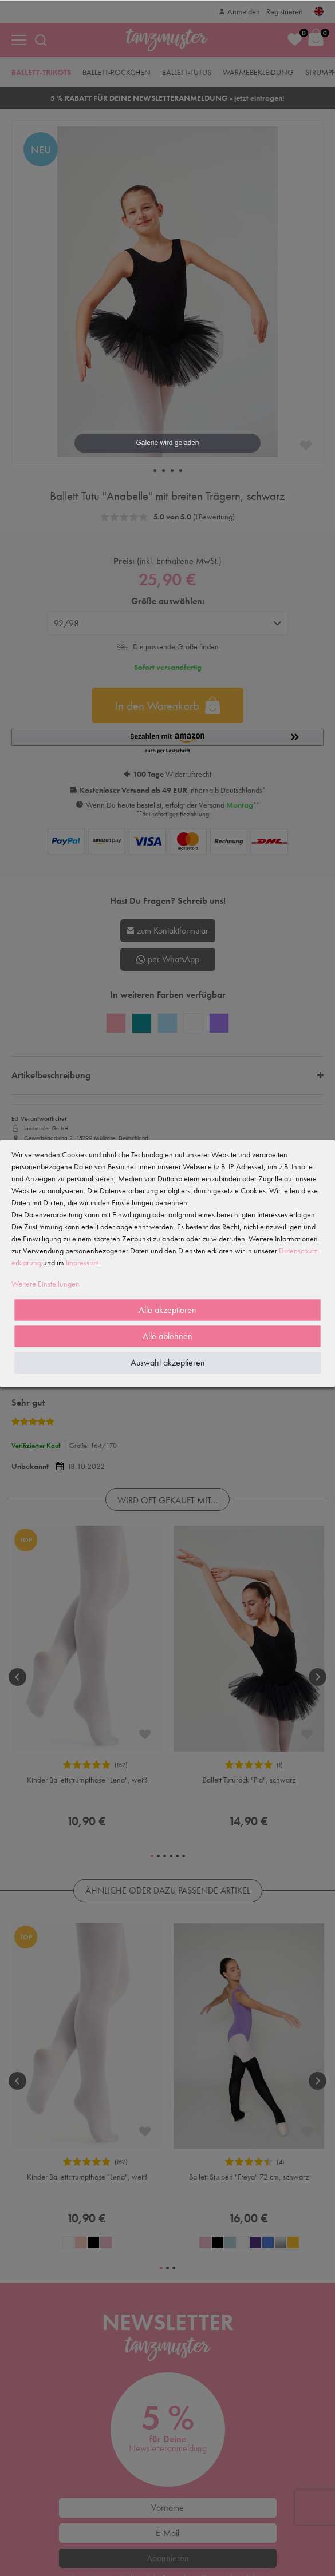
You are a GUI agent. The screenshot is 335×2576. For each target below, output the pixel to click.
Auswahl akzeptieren (168, 1362)
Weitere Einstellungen (45, 1284)
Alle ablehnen (167, 1336)
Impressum (82, 1262)
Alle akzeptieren (167, 1310)
